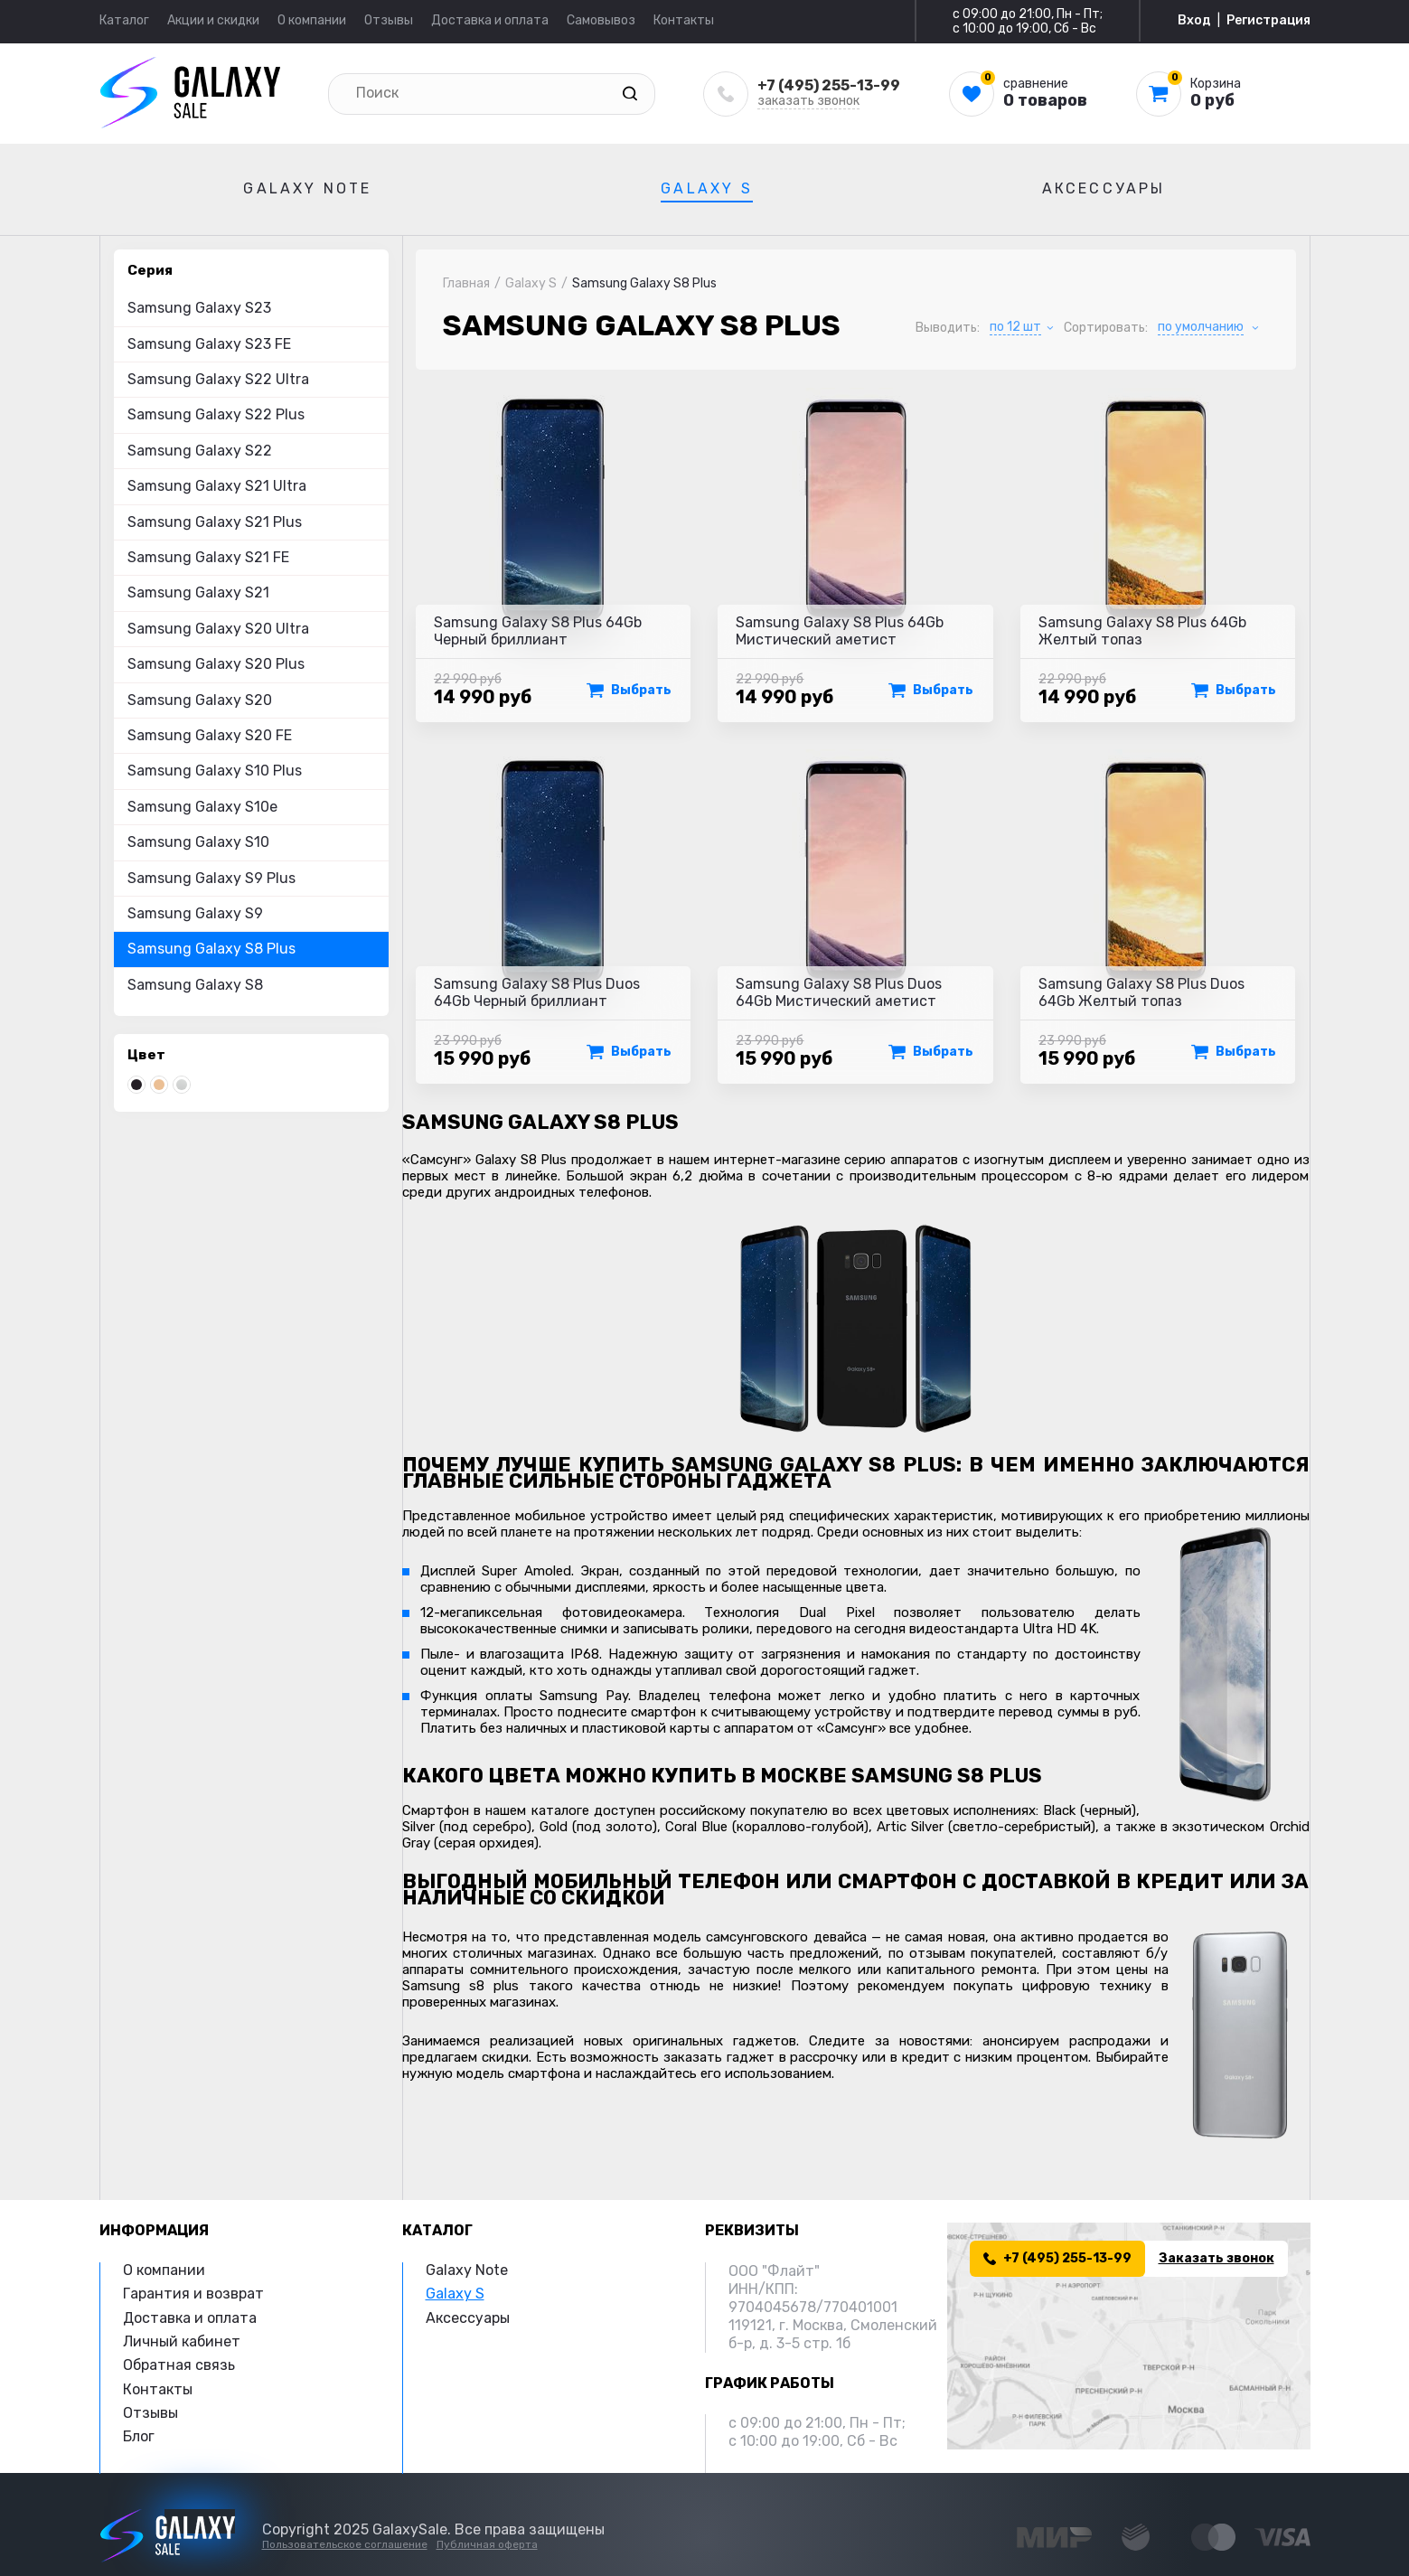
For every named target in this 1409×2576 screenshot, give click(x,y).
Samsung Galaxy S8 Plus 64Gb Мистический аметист (840, 631)
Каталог (124, 20)
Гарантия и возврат (193, 2293)
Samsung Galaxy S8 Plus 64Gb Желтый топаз (1142, 631)
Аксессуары (1104, 188)
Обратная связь (179, 2365)
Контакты (683, 20)
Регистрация (1268, 21)
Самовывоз (601, 20)
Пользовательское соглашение (344, 2544)
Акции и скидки (213, 20)
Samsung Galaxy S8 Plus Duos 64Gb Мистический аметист (839, 992)
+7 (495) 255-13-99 (828, 85)
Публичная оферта (487, 2544)
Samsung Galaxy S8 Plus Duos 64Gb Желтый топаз (1141, 992)
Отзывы (388, 20)
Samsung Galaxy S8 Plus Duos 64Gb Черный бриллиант (537, 992)
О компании (311, 20)
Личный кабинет (181, 2341)
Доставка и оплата (490, 20)
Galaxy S (707, 188)
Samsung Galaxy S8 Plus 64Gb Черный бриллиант (538, 631)
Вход (1194, 21)
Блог (139, 2436)
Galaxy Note (307, 188)
